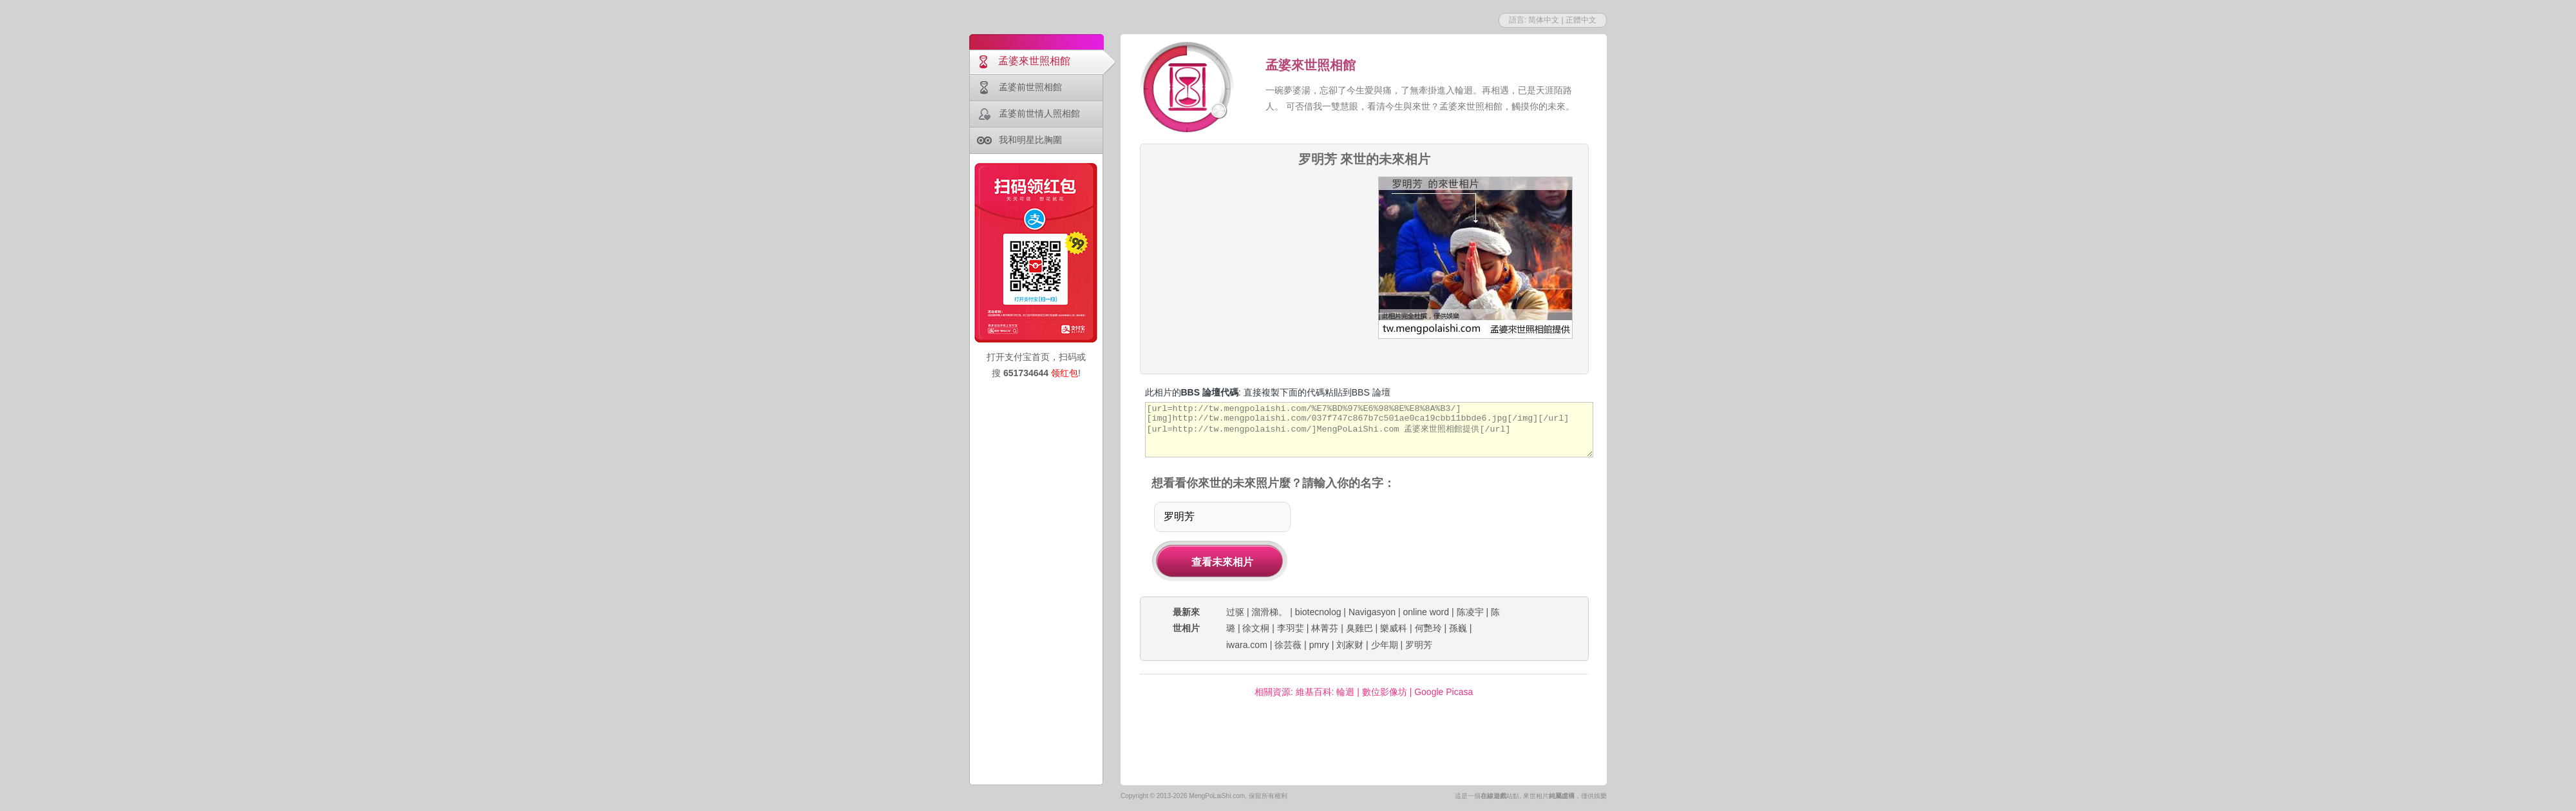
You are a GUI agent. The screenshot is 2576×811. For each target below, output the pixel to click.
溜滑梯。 (1269, 612)
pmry (1319, 645)
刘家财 (1349, 645)
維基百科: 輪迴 (1325, 692)
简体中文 (1543, 19)
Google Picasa (1443, 692)
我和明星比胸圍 (1030, 140)
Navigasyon (1372, 612)
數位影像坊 (1384, 692)
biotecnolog (1318, 612)
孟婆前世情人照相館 (1039, 113)
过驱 (1235, 612)
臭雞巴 (1359, 628)
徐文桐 (1255, 628)
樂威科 (1393, 628)
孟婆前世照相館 (1030, 87)
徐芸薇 (1288, 645)
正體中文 (1581, 19)
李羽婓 (1290, 628)
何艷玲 (1428, 628)
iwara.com (1246, 645)
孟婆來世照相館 (1034, 60)
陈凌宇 (1470, 612)
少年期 (1384, 645)
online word (1426, 612)
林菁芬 (1324, 628)
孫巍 (1458, 628)
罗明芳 (1418, 645)
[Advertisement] (1253, 257)
